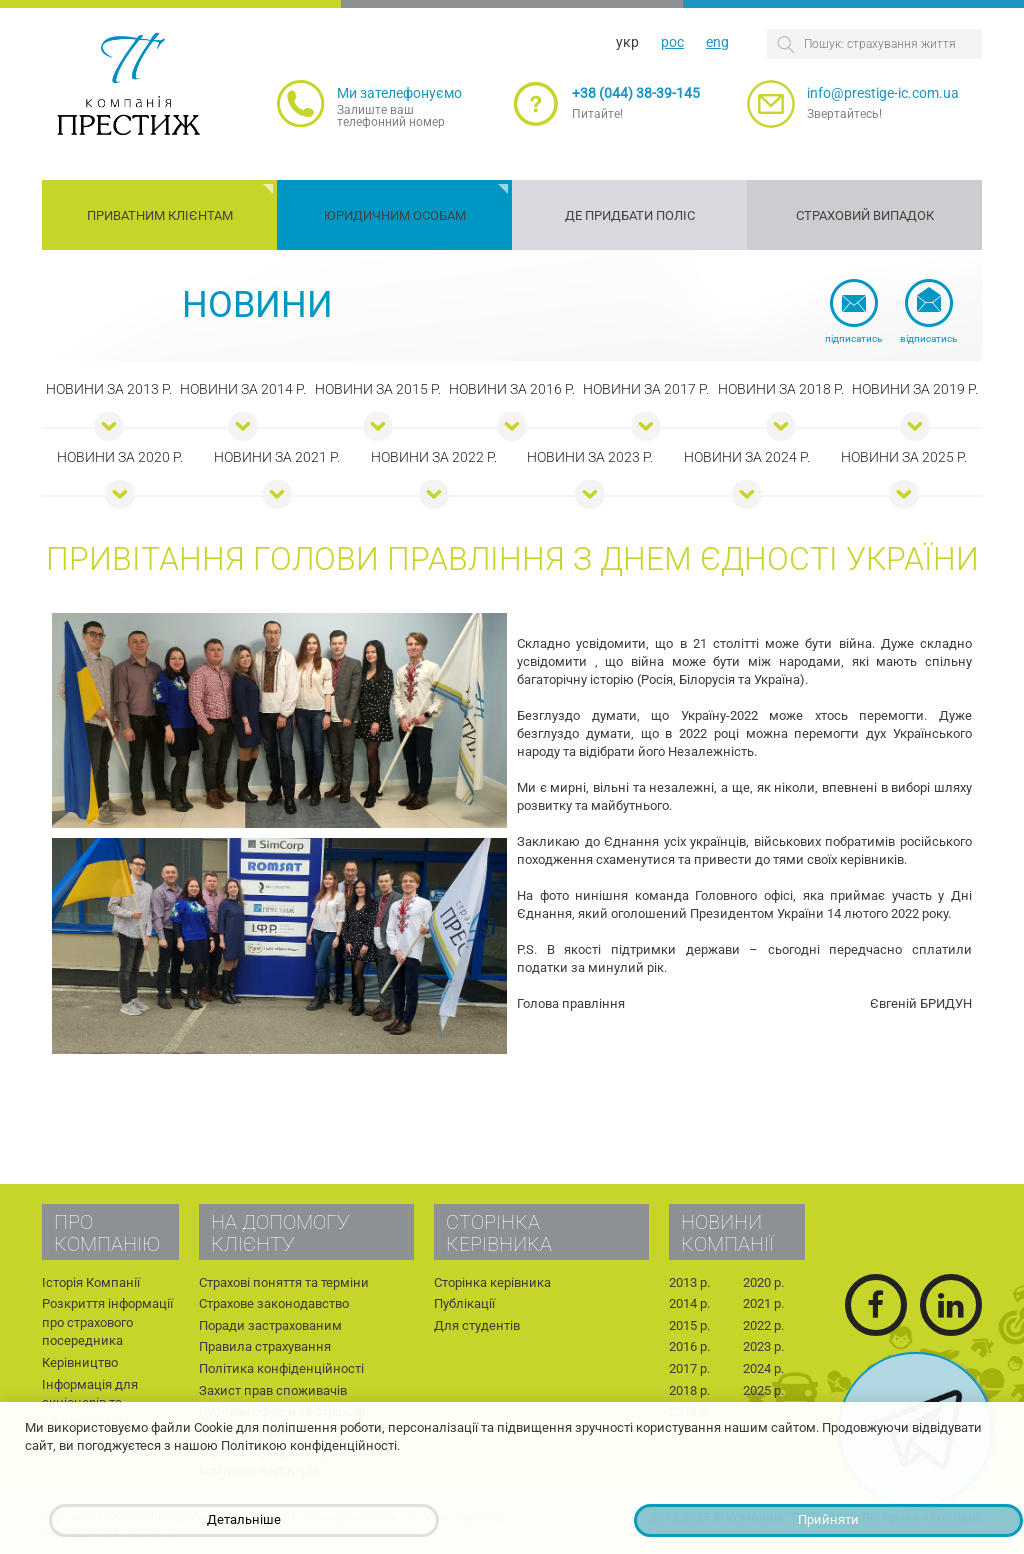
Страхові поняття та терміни (284, 1282)
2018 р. (689, 1390)
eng (717, 42)
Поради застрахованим (270, 1325)
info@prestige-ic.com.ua (883, 93)
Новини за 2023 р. (590, 457)
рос (672, 42)
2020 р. (763, 1282)
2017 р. (689, 1368)
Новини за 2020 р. (120, 457)
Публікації (464, 1303)
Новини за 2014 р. (243, 389)
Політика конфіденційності (281, 1368)
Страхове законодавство (274, 1303)
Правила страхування (265, 1346)
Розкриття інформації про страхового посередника (107, 1322)
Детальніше (244, 1519)
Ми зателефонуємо (399, 93)
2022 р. (763, 1325)
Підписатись (853, 338)
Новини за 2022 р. (434, 457)
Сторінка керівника (492, 1282)
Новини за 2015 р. (378, 389)
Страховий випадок (865, 215)
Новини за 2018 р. (781, 389)
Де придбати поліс (630, 215)
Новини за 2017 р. (646, 389)
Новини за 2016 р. (512, 389)
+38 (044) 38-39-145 (636, 93)
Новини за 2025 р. (904, 457)
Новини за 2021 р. (277, 457)
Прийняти (828, 1519)
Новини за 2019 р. (915, 389)
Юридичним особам (395, 215)
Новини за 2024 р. (747, 457)
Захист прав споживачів (273, 1390)
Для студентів (477, 1325)
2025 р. (763, 1390)
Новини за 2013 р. (109, 389)
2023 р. (763, 1346)
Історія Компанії (91, 1282)
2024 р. (763, 1368)
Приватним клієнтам (160, 215)
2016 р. (689, 1346)
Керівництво (80, 1362)
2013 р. (689, 1282)
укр (627, 42)
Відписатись (928, 338)
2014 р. (689, 1303)
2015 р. (689, 1325)
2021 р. (763, 1303)
